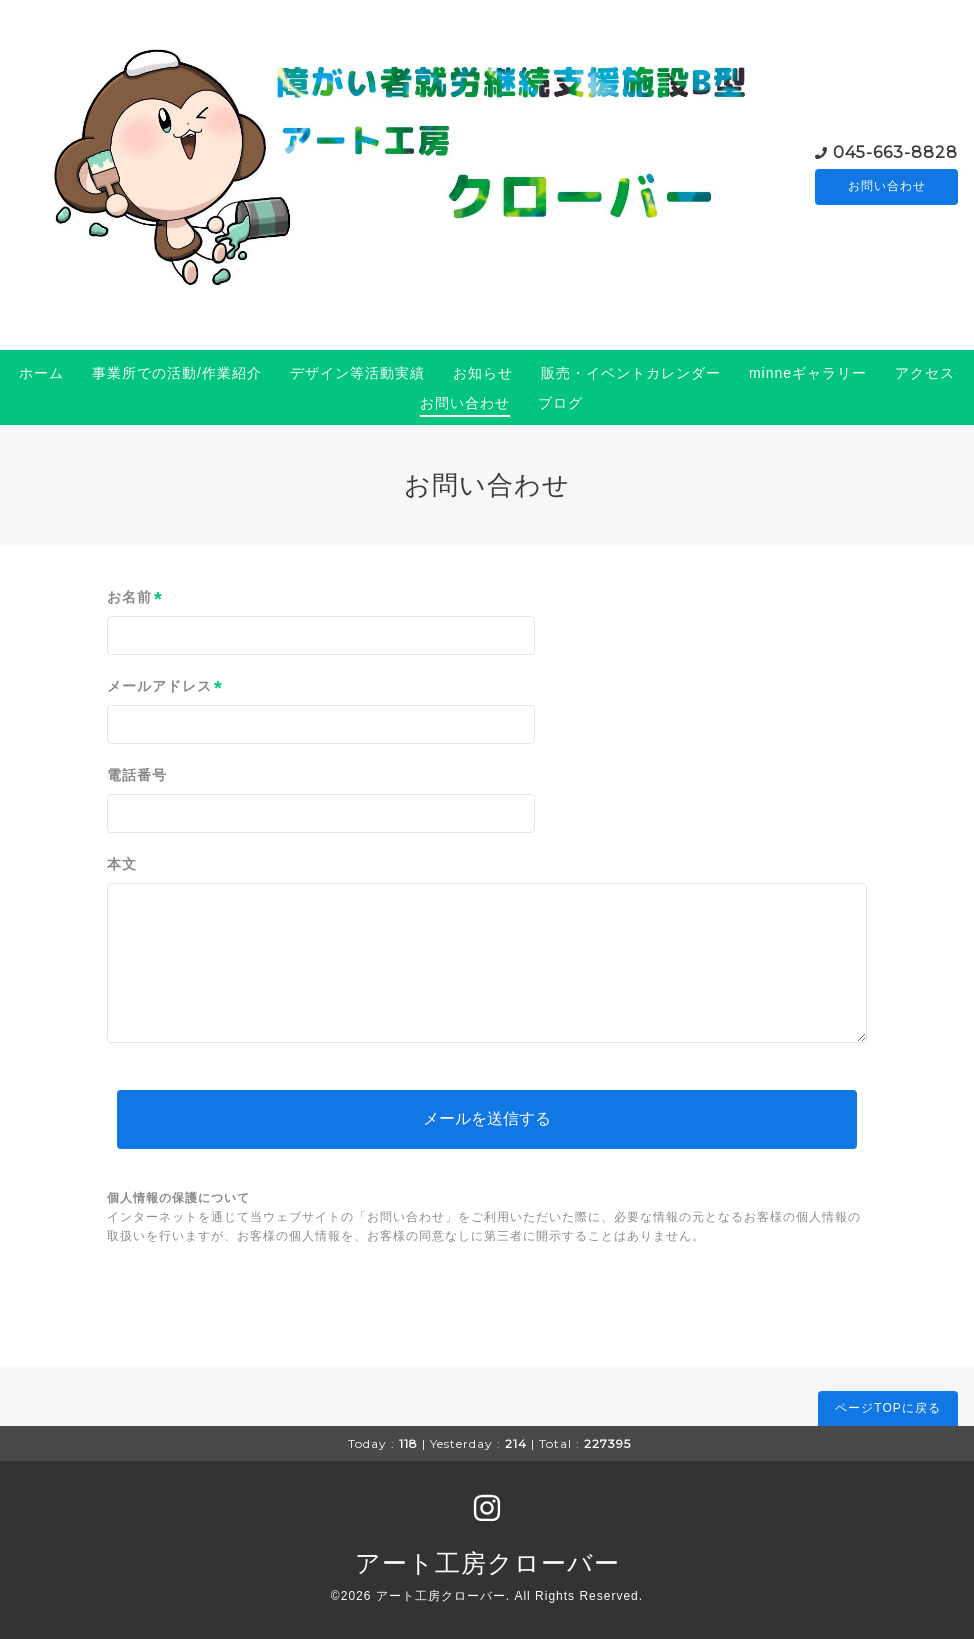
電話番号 (137, 775)
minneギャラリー (808, 373)
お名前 (135, 598)
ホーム (41, 373)
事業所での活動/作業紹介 (177, 373)
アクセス (925, 373)
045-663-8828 (895, 151)
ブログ (560, 403)
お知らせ (483, 373)
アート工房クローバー (487, 1563)
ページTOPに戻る (887, 1408)
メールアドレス (165, 687)
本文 (122, 864)
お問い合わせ (887, 187)
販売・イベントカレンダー (631, 373)
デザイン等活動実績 (357, 373)
